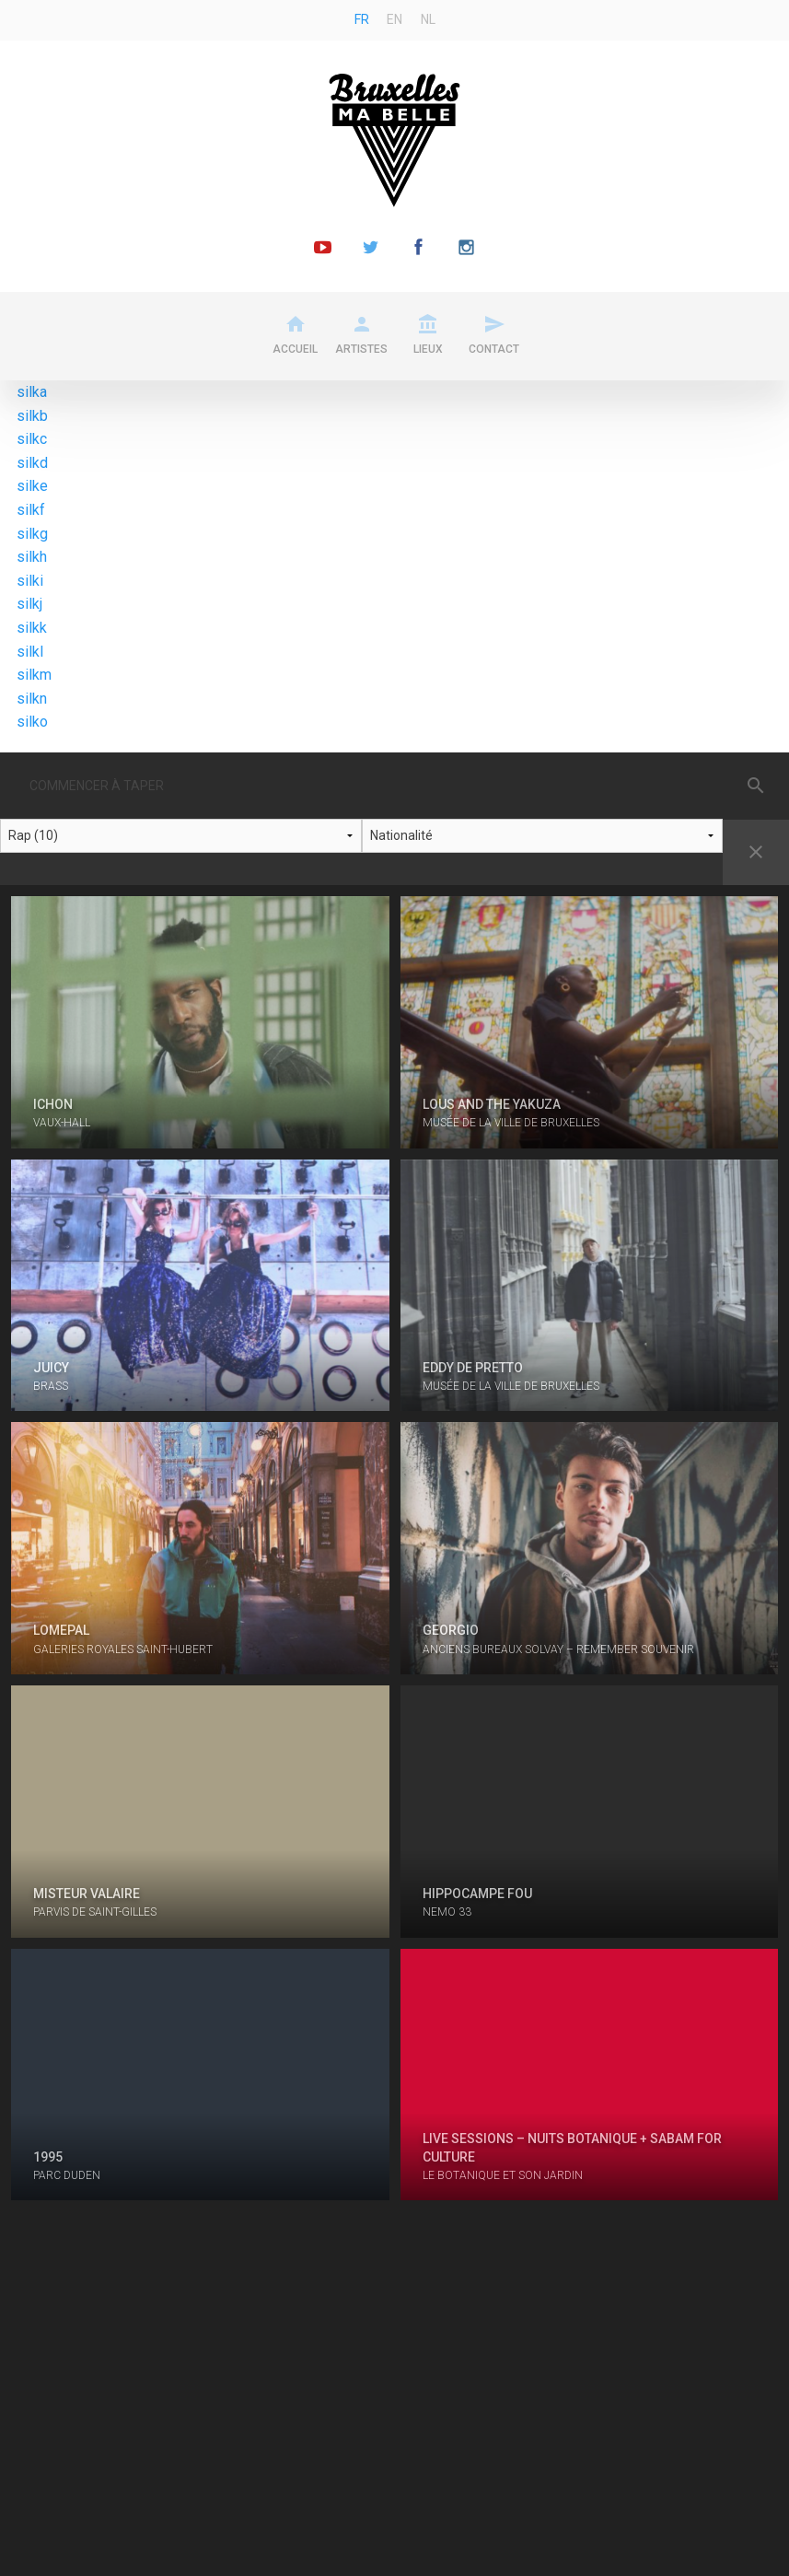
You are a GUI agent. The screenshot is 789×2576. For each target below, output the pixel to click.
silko (32, 721)
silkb (32, 416)
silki (30, 580)
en (394, 19)
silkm (34, 674)
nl (428, 19)
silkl (30, 651)
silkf (31, 510)
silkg (32, 533)
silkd (32, 463)
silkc (32, 439)
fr (361, 19)
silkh (32, 556)
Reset (756, 852)
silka (32, 392)
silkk (32, 627)
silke (32, 486)
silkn (32, 698)
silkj (29, 603)
